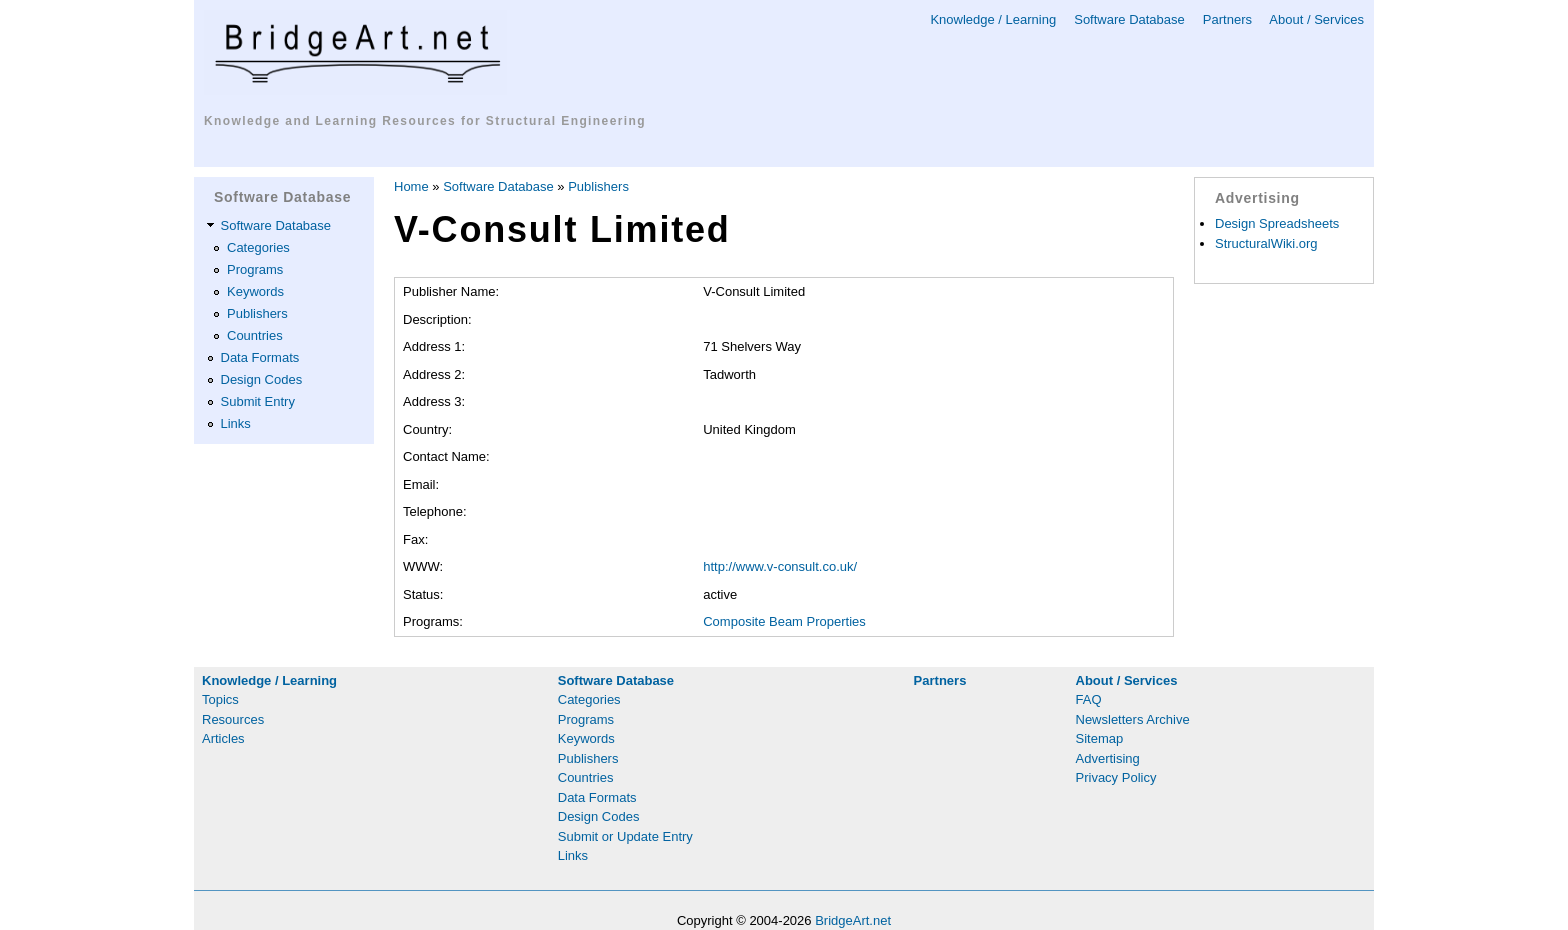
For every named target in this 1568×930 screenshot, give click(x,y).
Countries (255, 335)
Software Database (1129, 19)
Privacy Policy (1116, 777)
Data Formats (260, 357)
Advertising (1108, 758)
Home (411, 186)
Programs (255, 269)
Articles (223, 738)
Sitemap (1100, 738)
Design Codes (262, 379)
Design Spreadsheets (1277, 223)
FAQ (1089, 699)
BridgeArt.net (853, 920)
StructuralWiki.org (1266, 243)
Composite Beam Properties (784, 621)
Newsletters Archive (1133, 719)
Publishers (257, 313)
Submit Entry (258, 401)
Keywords (255, 291)
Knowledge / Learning (993, 19)
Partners (1227, 19)
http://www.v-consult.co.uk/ (780, 566)
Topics (220, 699)
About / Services (1316, 19)
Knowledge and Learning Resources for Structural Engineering (425, 121)
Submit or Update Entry (625, 836)
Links (236, 423)
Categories (258, 247)
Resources (233, 719)
